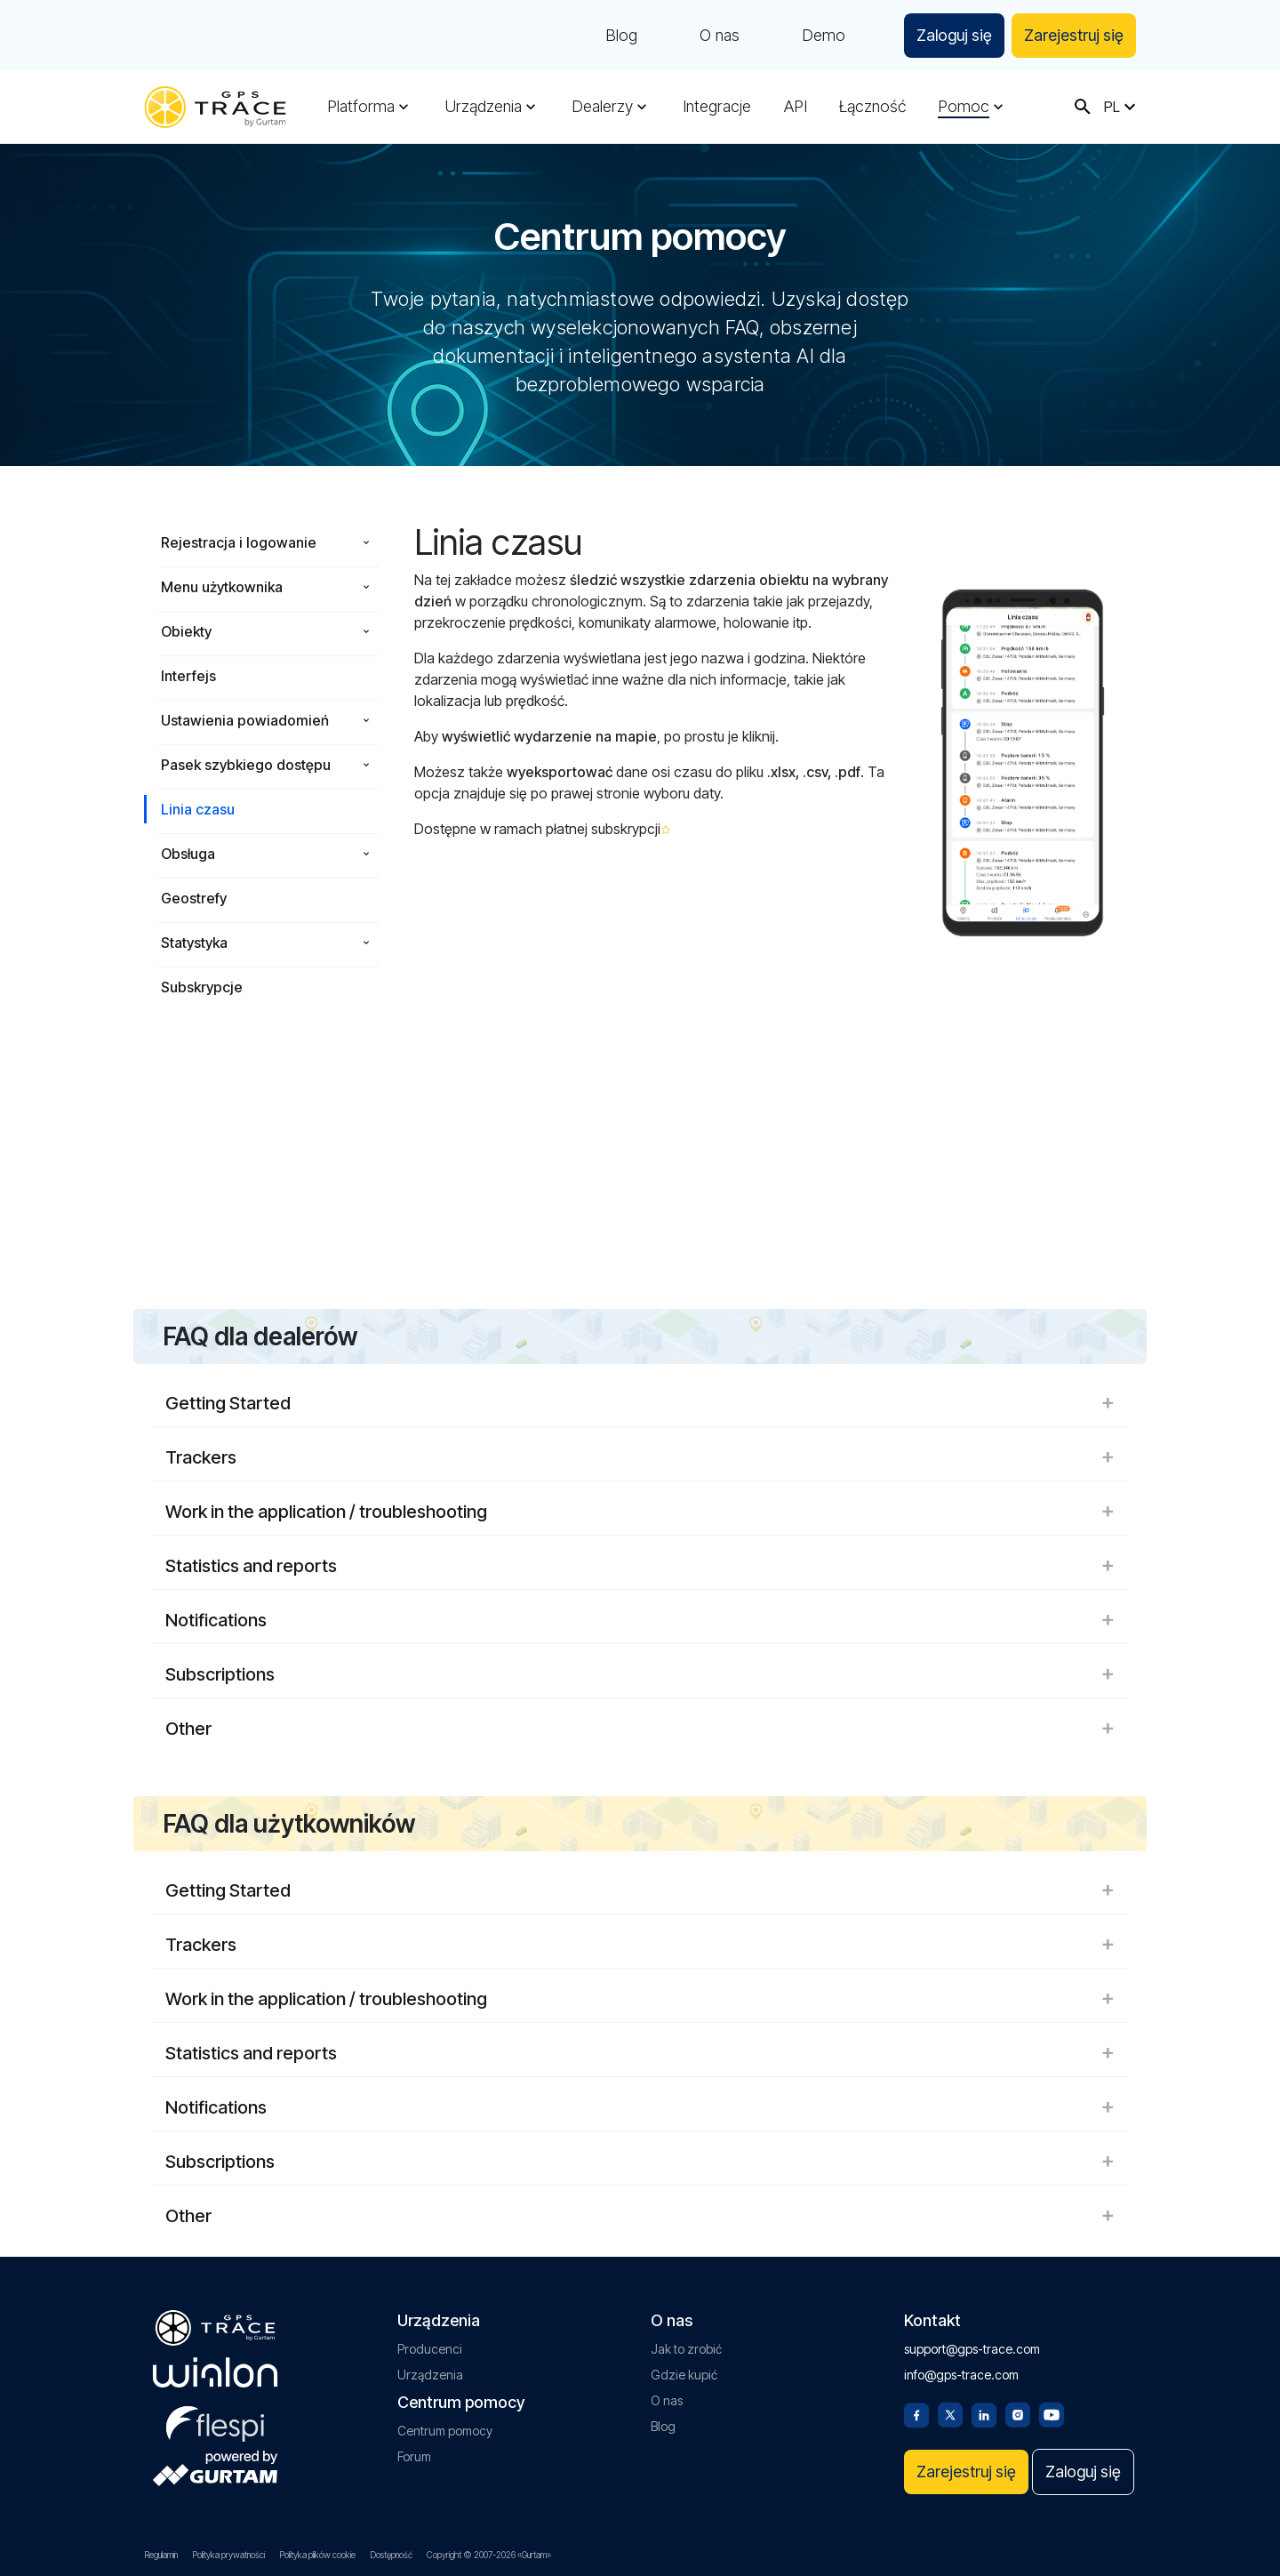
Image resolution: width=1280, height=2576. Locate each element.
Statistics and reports (640, 1565)
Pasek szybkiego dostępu (246, 765)
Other (640, 1728)
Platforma (361, 107)
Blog (621, 36)
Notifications (640, 1620)
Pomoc (963, 107)
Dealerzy (602, 107)
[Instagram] (1017, 2413)
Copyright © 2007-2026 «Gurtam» (489, 2554)
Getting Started (640, 1403)
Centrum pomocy (444, 2430)
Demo (823, 36)
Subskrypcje (202, 987)
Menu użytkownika (222, 587)
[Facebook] (916, 2413)
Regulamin (161, 2554)
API (795, 107)
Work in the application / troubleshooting (640, 1511)
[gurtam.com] (215, 2372)
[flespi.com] (215, 2420)
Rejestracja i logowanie (238, 542)
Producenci (429, 2348)
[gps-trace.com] (215, 107)
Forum (414, 2456)
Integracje (717, 107)
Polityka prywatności (228, 2554)
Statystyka (194, 942)
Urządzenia (483, 107)
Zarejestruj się (1074, 35)
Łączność (872, 107)
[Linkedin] (984, 2413)
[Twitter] (950, 2413)
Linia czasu (198, 809)
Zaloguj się (954, 35)
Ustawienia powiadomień (245, 720)
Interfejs (188, 676)
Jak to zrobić (686, 2348)
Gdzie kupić (684, 2374)
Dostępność (391, 2554)
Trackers (640, 1457)
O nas (720, 36)
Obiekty (186, 631)
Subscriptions (640, 1674)
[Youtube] (1051, 2413)
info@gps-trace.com (961, 2374)
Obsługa (188, 854)
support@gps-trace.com (972, 2348)
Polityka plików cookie (317, 2554)
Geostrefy (194, 898)
